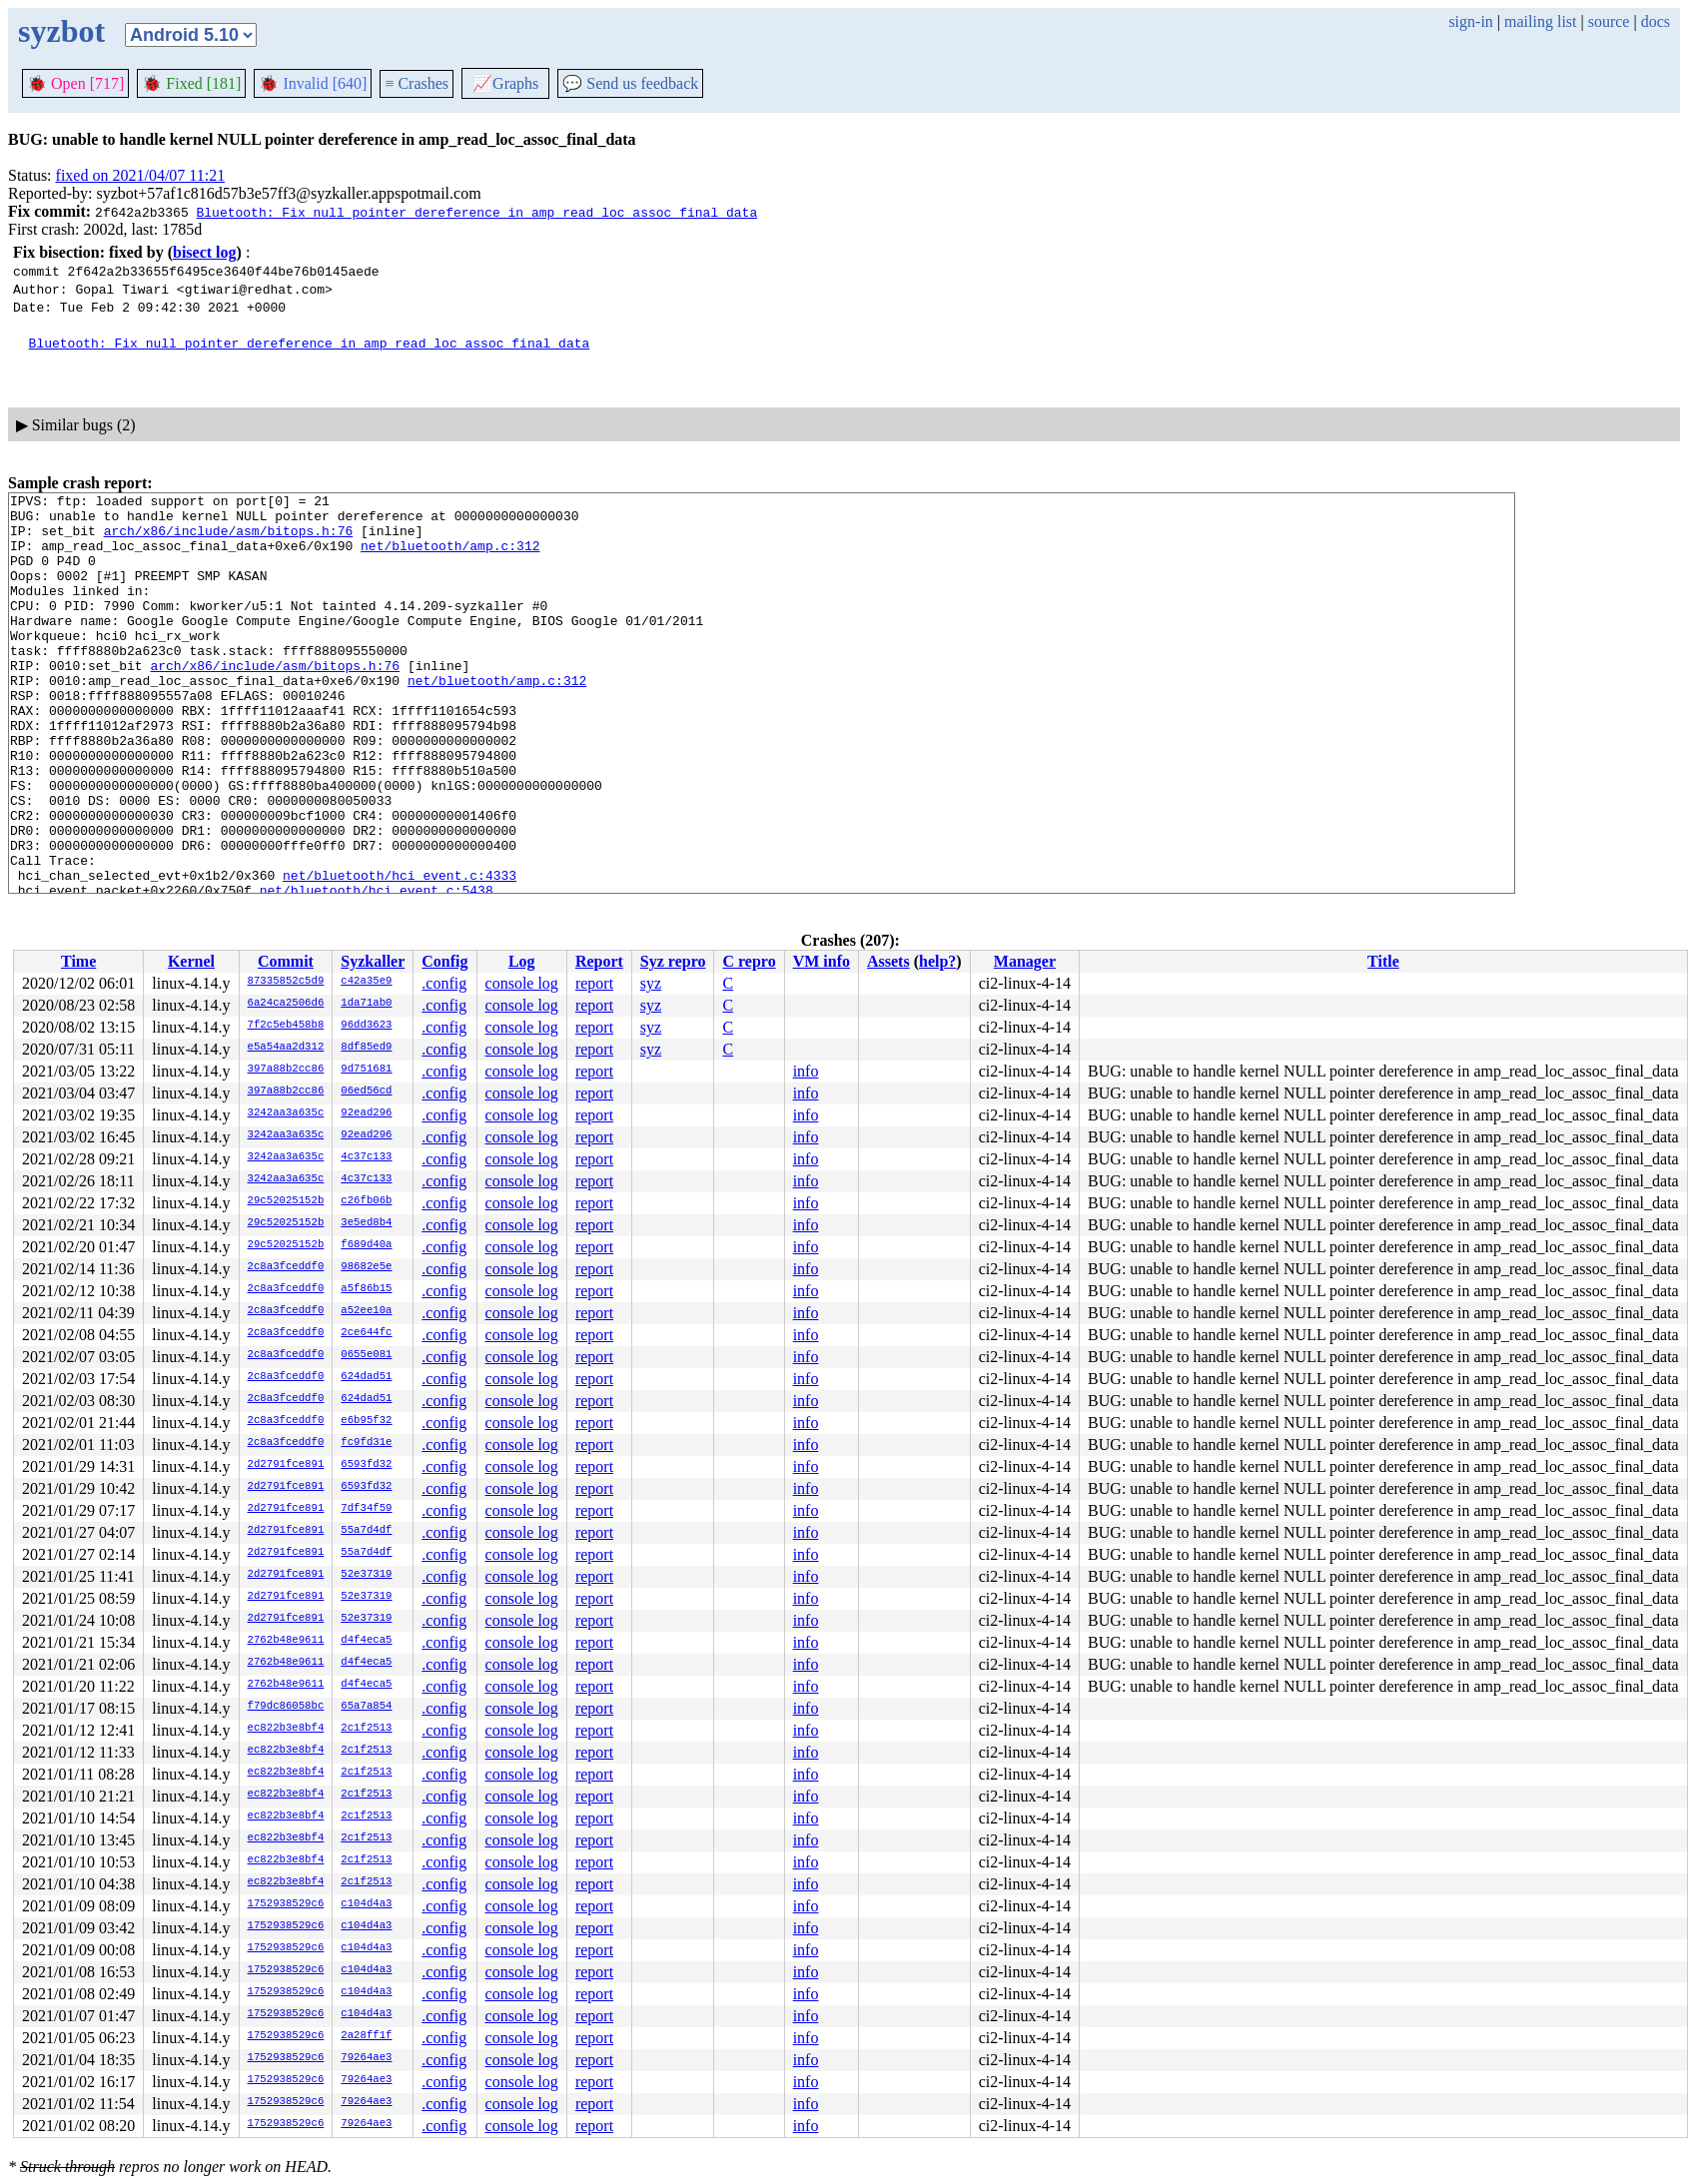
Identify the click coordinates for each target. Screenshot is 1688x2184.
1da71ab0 (366, 1004)
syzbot (61, 31)
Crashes (416, 83)
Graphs (505, 83)
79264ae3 (366, 2058)
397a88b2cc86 (286, 1070)
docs (1655, 21)
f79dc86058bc (286, 1707)
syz (650, 983)
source (1609, 21)
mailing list (1540, 21)
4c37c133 (366, 1157)
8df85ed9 (366, 1048)
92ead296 (366, 1113)
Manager (1025, 961)
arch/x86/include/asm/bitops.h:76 (229, 539)
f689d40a (366, 1245)
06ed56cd (366, 1091)
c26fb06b (366, 1201)
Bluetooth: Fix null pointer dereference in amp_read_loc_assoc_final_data (476, 212)
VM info (821, 961)
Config (444, 961)
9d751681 (366, 1070)
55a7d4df (366, 1531)
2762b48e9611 (286, 1641)
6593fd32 (366, 1465)
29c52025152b (286, 1201)
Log (521, 961)
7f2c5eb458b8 (286, 1026)
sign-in (1470, 21)
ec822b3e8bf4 (286, 1729)
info (806, 1071)
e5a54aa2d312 (286, 1048)
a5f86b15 (366, 1289)
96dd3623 (366, 1026)
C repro (748, 961)
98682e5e (366, 1267)
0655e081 (366, 1355)
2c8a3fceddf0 (286, 1267)
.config (444, 983)
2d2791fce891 (286, 1465)
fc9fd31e (366, 1443)
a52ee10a (366, 1311)
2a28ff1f (366, 2036)
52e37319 (366, 1575)
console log (521, 983)
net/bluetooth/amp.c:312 (450, 557)
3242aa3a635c (286, 1113)
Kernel (191, 961)
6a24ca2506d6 (286, 1004)
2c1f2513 (366, 1729)
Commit (286, 961)
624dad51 (366, 1377)
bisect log (205, 252)
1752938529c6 (286, 1904)
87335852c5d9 (286, 982)
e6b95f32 (366, 1421)
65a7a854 (366, 1707)
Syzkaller (373, 961)
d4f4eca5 (366, 1641)
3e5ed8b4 (366, 1223)
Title (1383, 961)
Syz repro (673, 961)
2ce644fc (366, 1333)
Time (78, 961)
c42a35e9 (366, 982)
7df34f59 (366, 1509)
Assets (888, 961)
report (594, 983)
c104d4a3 (366, 1904)
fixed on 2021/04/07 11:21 (141, 175)
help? (937, 961)
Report (599, 961)
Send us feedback (630, 83)
